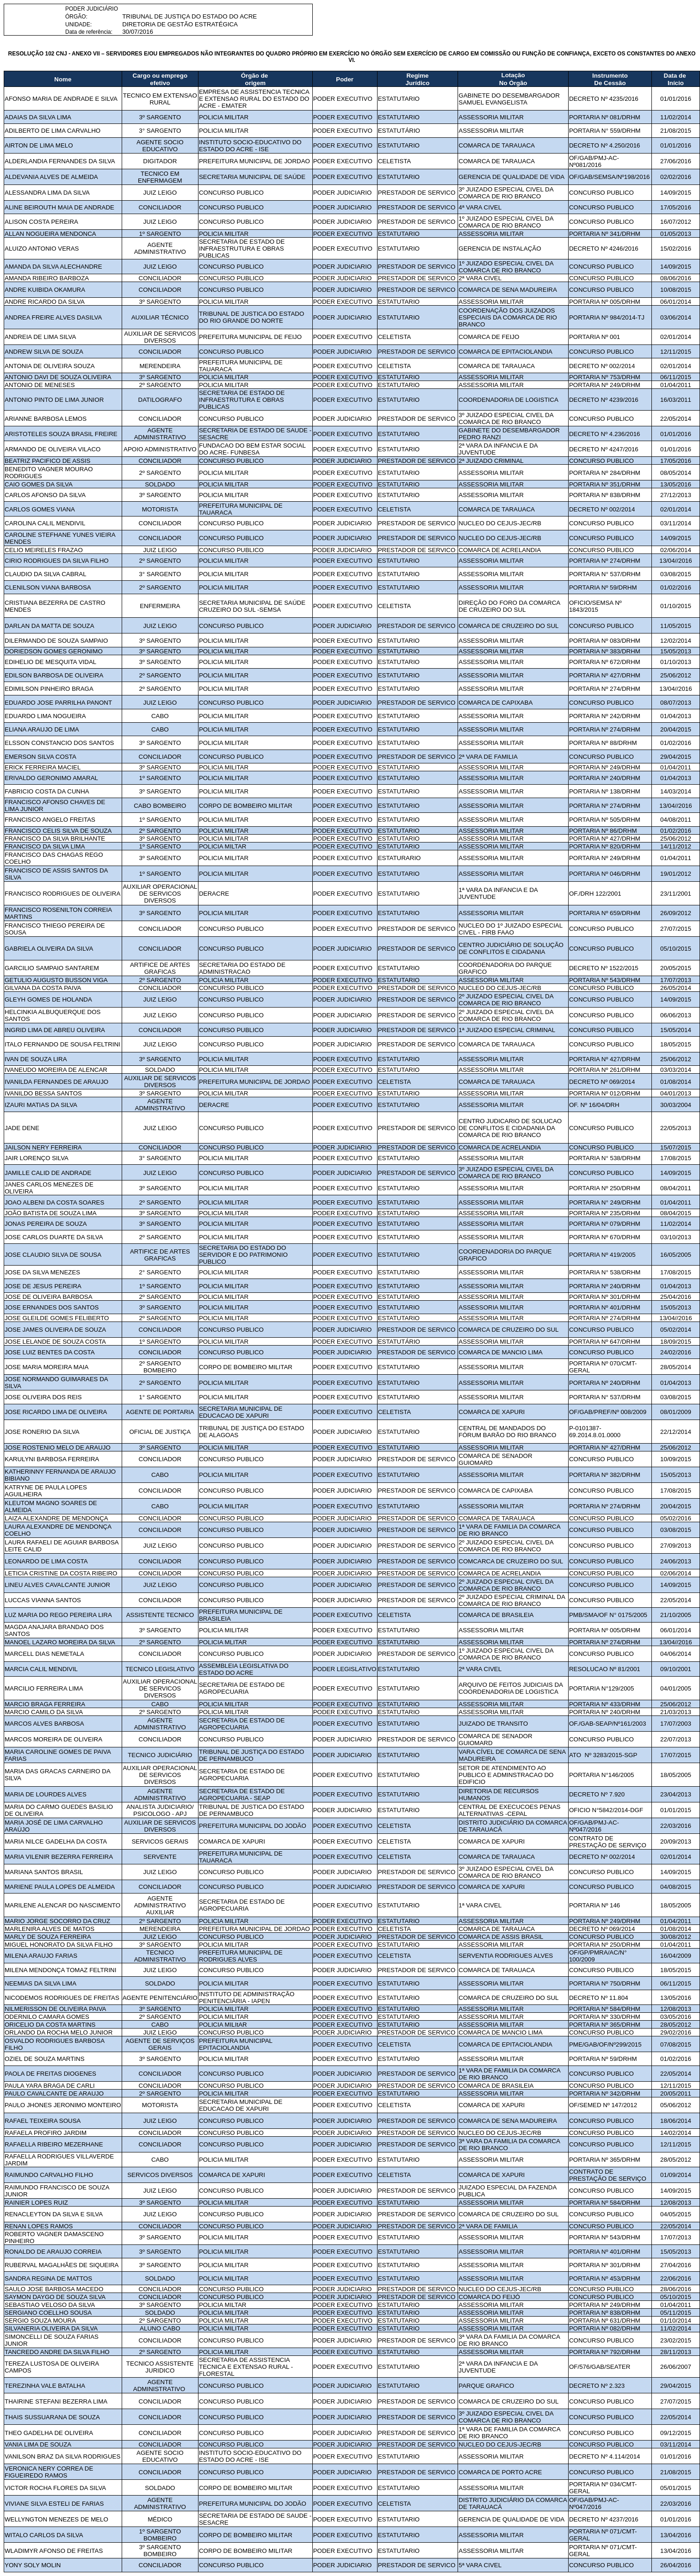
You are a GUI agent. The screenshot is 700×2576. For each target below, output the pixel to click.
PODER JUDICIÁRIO (91, 9)
